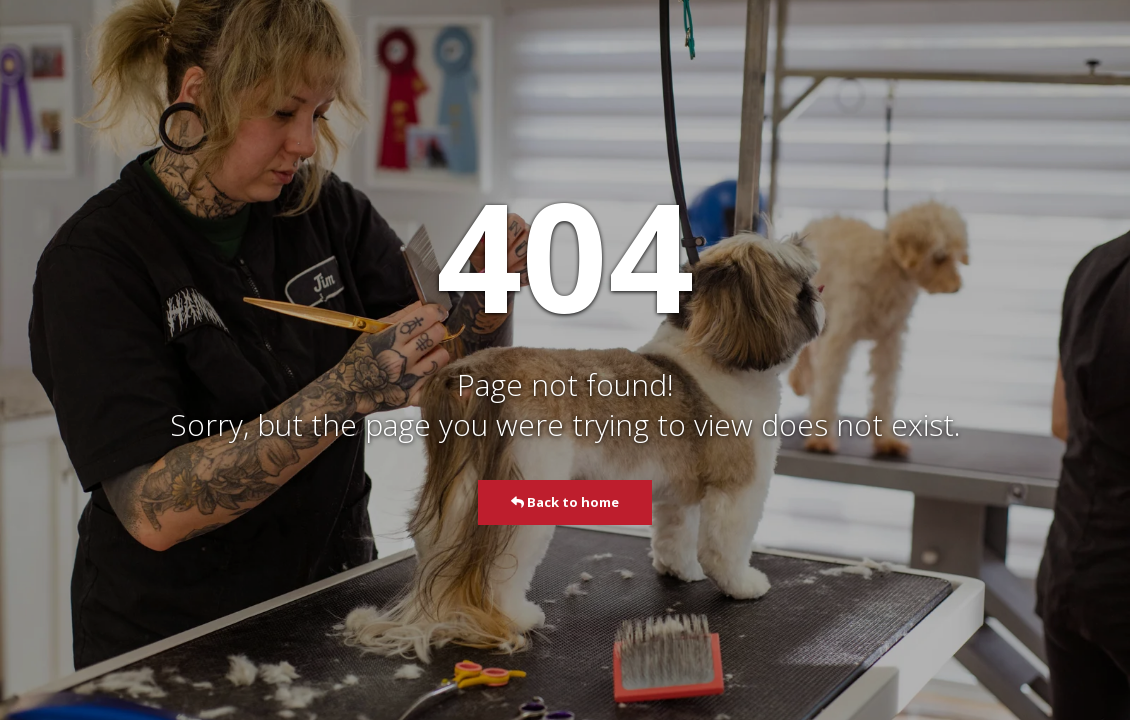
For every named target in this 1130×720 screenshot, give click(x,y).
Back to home (565, 502)
